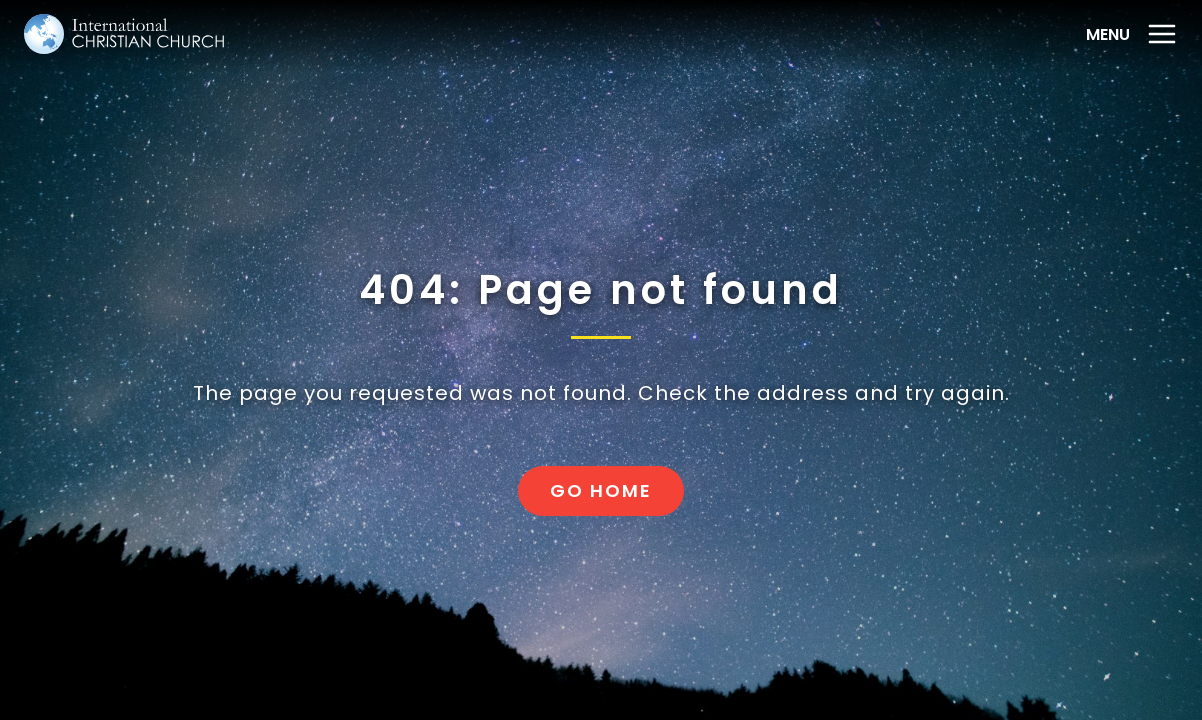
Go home (601, 490)
